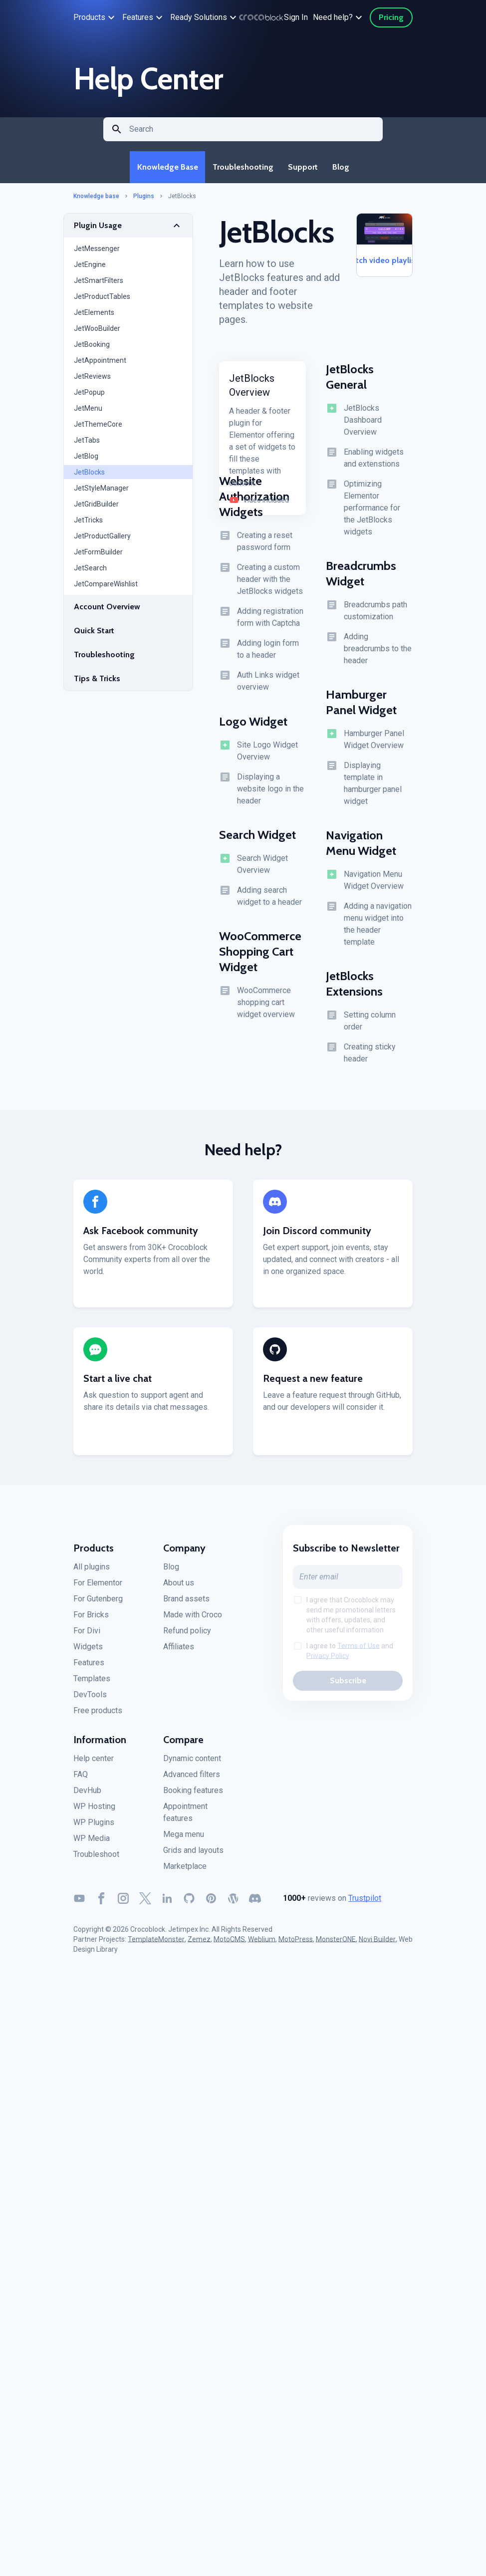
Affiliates (178, 1650)
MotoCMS (229, 1943)
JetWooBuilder (97, 332)
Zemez (199, 1943)
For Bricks (91, 1618)
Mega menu (183, 1838)
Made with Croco (192, 1618)
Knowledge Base (165, 169)
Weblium (261, 1943)
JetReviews (92, 380)
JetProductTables (102, 300)
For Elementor (97, 1586)
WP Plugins (93, 1826)
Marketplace (185, 1870)
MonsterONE (336, 1943)
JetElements (94, 316)
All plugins (91, 1570)
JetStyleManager (101, 492)
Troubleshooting (242, 169)
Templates (91, 1682)
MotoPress (295, 1943)
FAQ (80, 1778)
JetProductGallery (102, 540)
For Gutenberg (98, 1602)
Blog (342, 169)
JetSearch (90, 572)
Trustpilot (364, 1902)
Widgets (88, 1650)
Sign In (296, 17)
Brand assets (186, 1602)
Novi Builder (377, 1943)
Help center (93, 1762)
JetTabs (87, 444)
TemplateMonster (156, 1943)
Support (303, 169)
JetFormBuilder (98, 556)
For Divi (86, 1634)
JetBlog (86, 460)
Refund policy (187, 1634)
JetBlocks (89, 476)
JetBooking (92, 348)
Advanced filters (191, 1778)
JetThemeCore (98, 428)
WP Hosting (94, 1810)
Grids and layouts (193, 1854)
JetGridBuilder (96, 508)
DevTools (90, 1698)
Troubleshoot (96, 1858)
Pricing (391, 17)
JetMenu (88, 412)
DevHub (87, 1794)
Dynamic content (192, 1762)
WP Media (91, 1842)
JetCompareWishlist (106, 588)
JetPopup (89, 396)
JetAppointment (100, 364)
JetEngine (90, 268)
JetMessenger (97, 253)
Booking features (193, 1794)
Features (88, 1666)
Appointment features (185, 1816)
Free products (97, 1714)
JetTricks (88, 524)
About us (178, 1586)
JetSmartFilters (98, 284)
